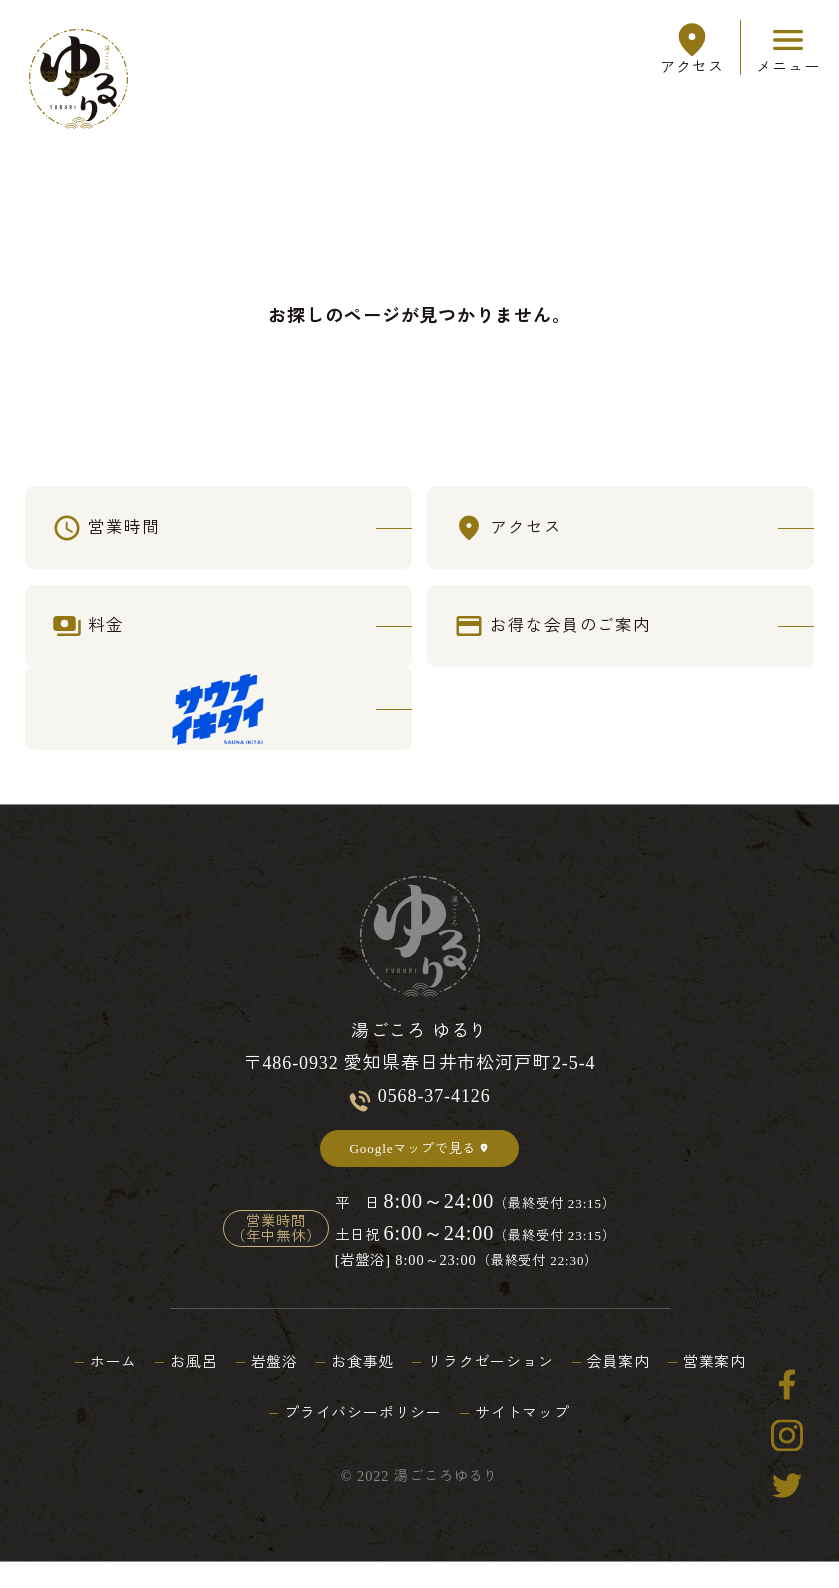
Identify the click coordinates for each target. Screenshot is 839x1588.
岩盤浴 (266, 1388)
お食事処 (360, 1388)
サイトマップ (528, 1439)
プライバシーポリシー (359, 1439)
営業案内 (733, 1388)
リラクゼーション (494, 1388)
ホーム (96, 1388)
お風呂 (181, 1388)
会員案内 (631, 1388)
